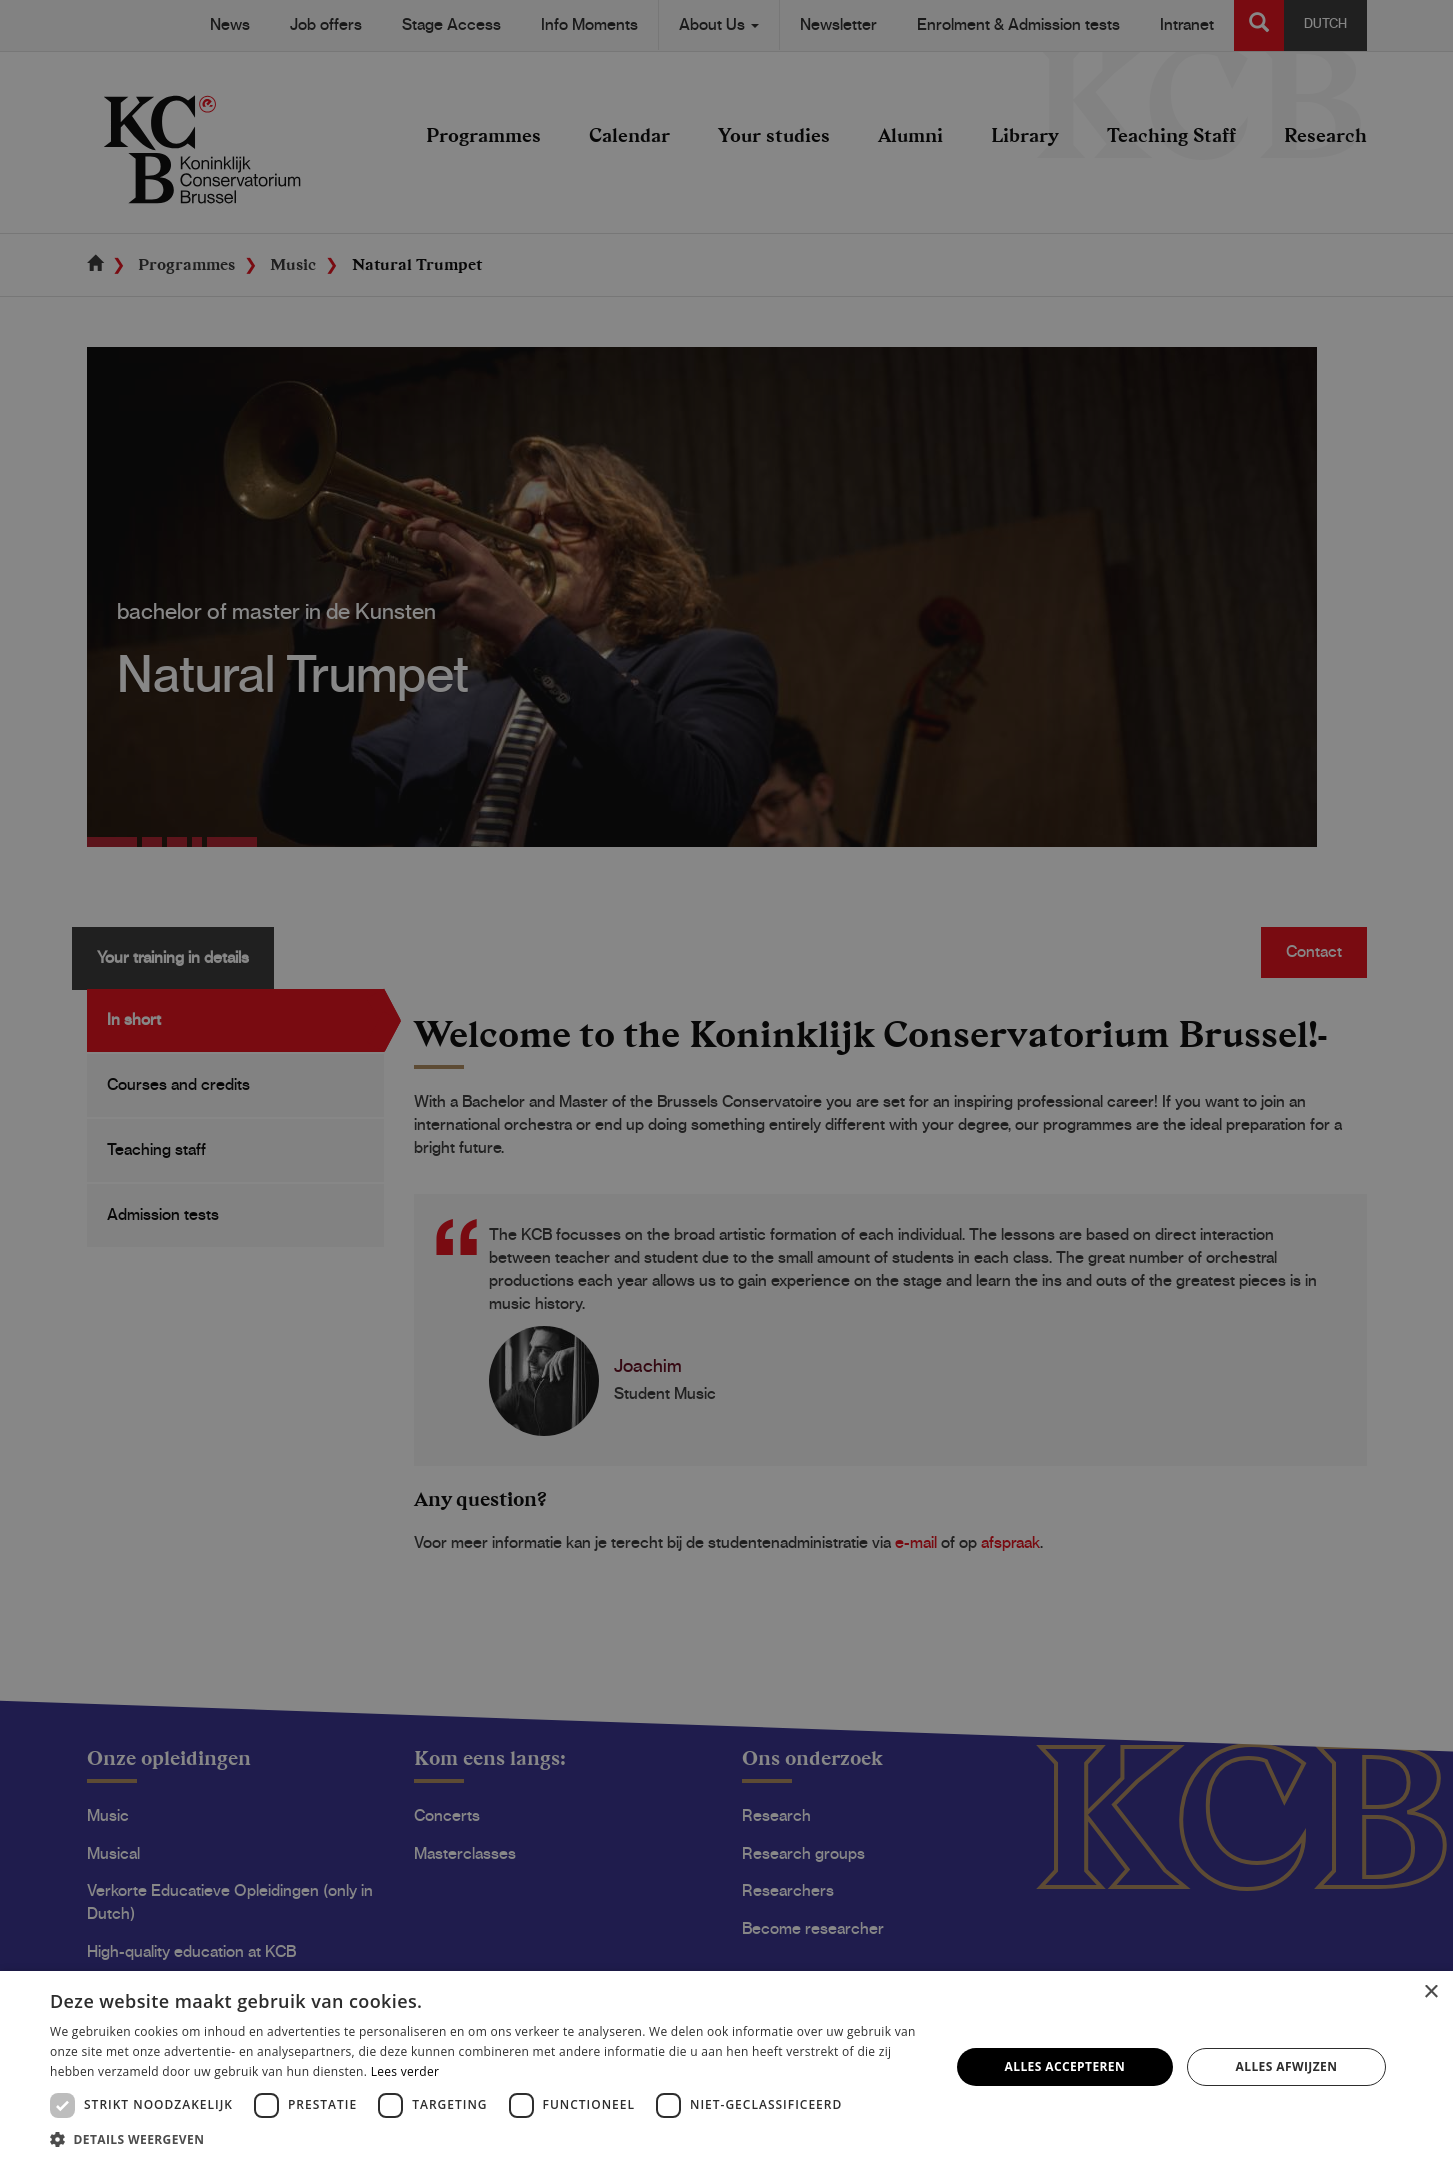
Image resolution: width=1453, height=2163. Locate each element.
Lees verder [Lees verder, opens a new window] (405, 2071)
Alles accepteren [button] (1065, 2066)
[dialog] (726, 1081)
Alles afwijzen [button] (1287, 2066)
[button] (486, 2138)
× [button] (1430, 1992)
